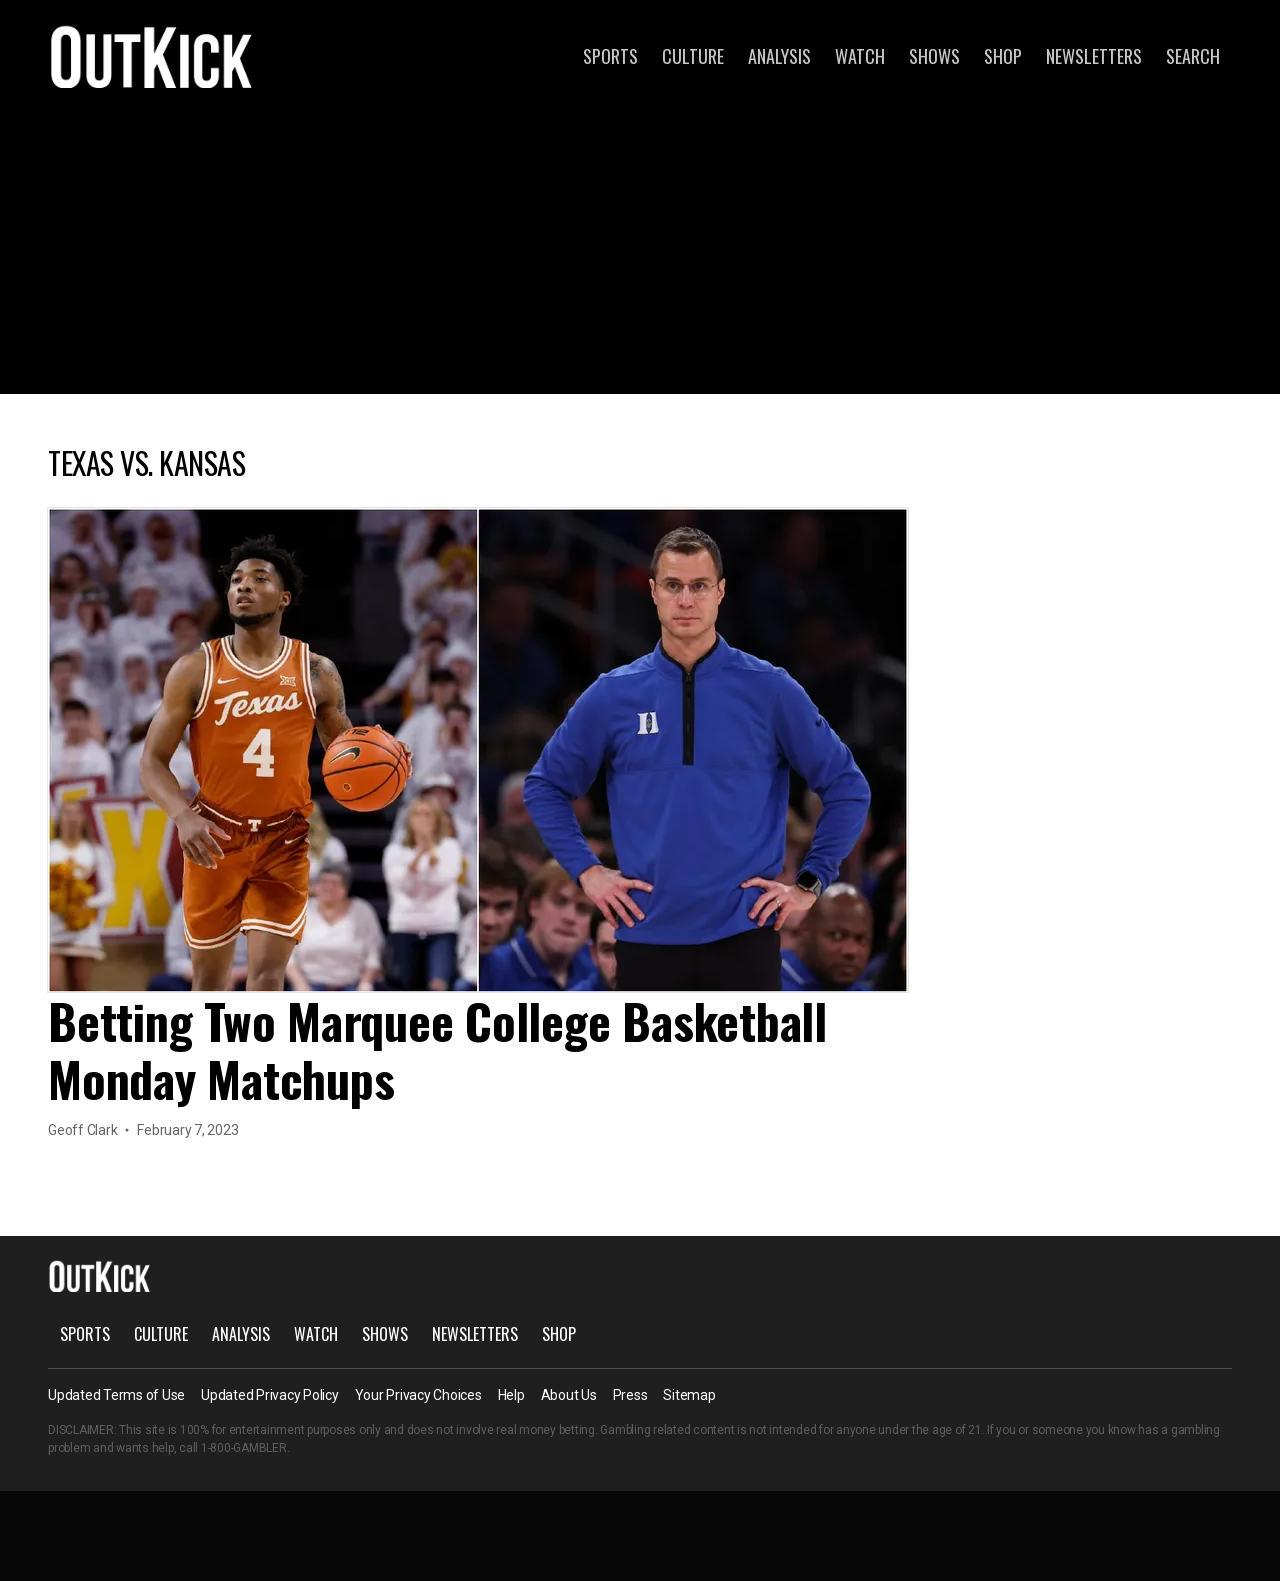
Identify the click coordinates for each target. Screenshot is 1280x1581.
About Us (569, 1395)
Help (511, 1395)
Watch (860, 56)
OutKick (152, 56)
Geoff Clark (82, 1130)
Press (630, 1395)
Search (1193, 56)
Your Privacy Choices (418, 1395)
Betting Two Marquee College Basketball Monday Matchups (437, 1049)
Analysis (779, 56)
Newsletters (1094, 56)
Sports (610, 56)
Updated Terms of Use (116, 1395)
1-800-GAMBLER (244, 1448)
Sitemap (689, 1395)
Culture (693, 56)
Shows (934, 56)
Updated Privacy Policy (270, 1395)
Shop (1003, 56)
